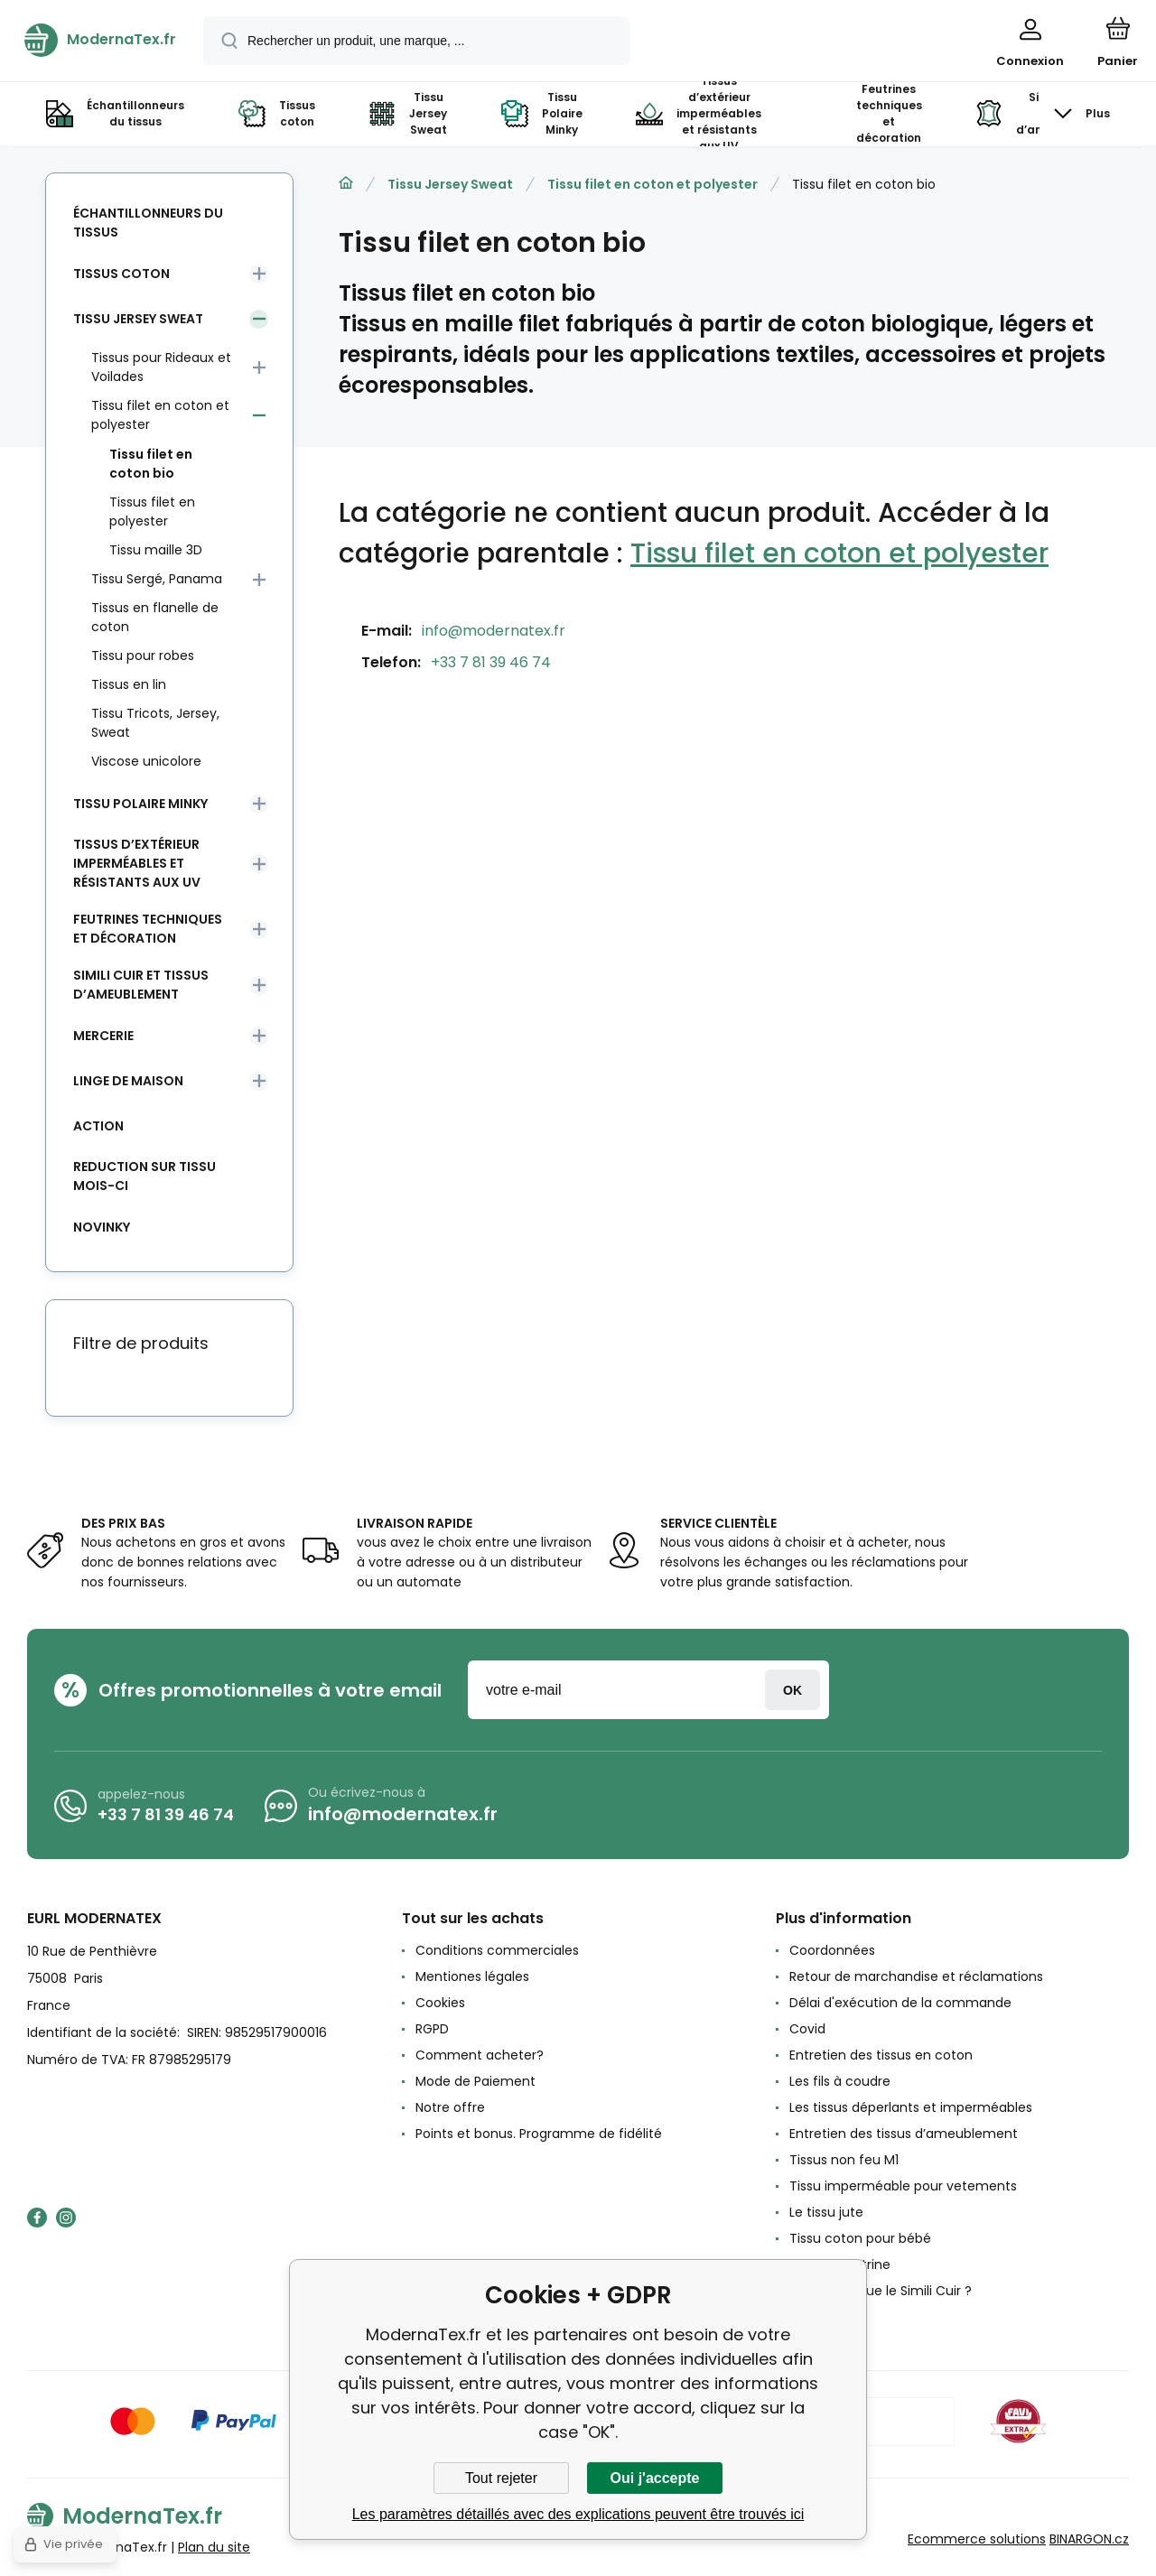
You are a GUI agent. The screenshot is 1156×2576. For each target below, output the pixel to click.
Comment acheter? (479, 2055)
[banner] (100, 40)
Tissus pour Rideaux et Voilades (161, 367)
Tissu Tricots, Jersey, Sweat (155, 722)
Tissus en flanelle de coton (155, 617)
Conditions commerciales (497, 1950)
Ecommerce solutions (977, 2539)
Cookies (440, 2003)
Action (98, 1126)
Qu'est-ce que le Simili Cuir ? (880, 2291)
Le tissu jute (826, 2212)
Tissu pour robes (142, 655)
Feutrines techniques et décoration (147, 928)
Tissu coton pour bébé (860, 2238)
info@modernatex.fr (493, 630)
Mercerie (103, 1036)
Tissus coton (121, 274)
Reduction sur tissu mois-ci (144, 1176)
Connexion (792, 1689)
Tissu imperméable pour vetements (903, 2186)
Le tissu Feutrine (839, 2264)
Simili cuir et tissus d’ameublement (141, 984)
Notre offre (450, 2107)
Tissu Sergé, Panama (156, 579)
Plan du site (214, 2547)
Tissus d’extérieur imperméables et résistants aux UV (136, 863)
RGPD (432, 2029)
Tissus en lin (128, 684)
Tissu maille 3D (155, 550)
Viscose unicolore (146, 761)
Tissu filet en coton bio (150, 463)
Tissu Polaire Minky (140, 804)
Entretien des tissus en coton (881, 2055)
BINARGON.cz (1089, 2539)
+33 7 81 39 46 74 (491, 662)
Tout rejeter (501, 2478)
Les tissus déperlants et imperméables (910, 2107)
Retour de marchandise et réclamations (916, 1976)
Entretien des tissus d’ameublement (903, 2134)
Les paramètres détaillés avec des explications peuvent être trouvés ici (578, 2514)
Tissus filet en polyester (152, 511)
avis (801, 2317)
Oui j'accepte (655, 2478)
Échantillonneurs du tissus (148, 222)
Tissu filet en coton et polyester (652, 184)
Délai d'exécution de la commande (900, 2003)
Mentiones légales (472, 1976)
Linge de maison (128, 1081)
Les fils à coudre (839, 2081)
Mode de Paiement (475, 2081)
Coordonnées (832, 1950)
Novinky (101, 1227)
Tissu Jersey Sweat (450, 184)
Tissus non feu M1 (844, 2160)
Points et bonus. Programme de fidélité (538, 2134)
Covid (807, 2029)
